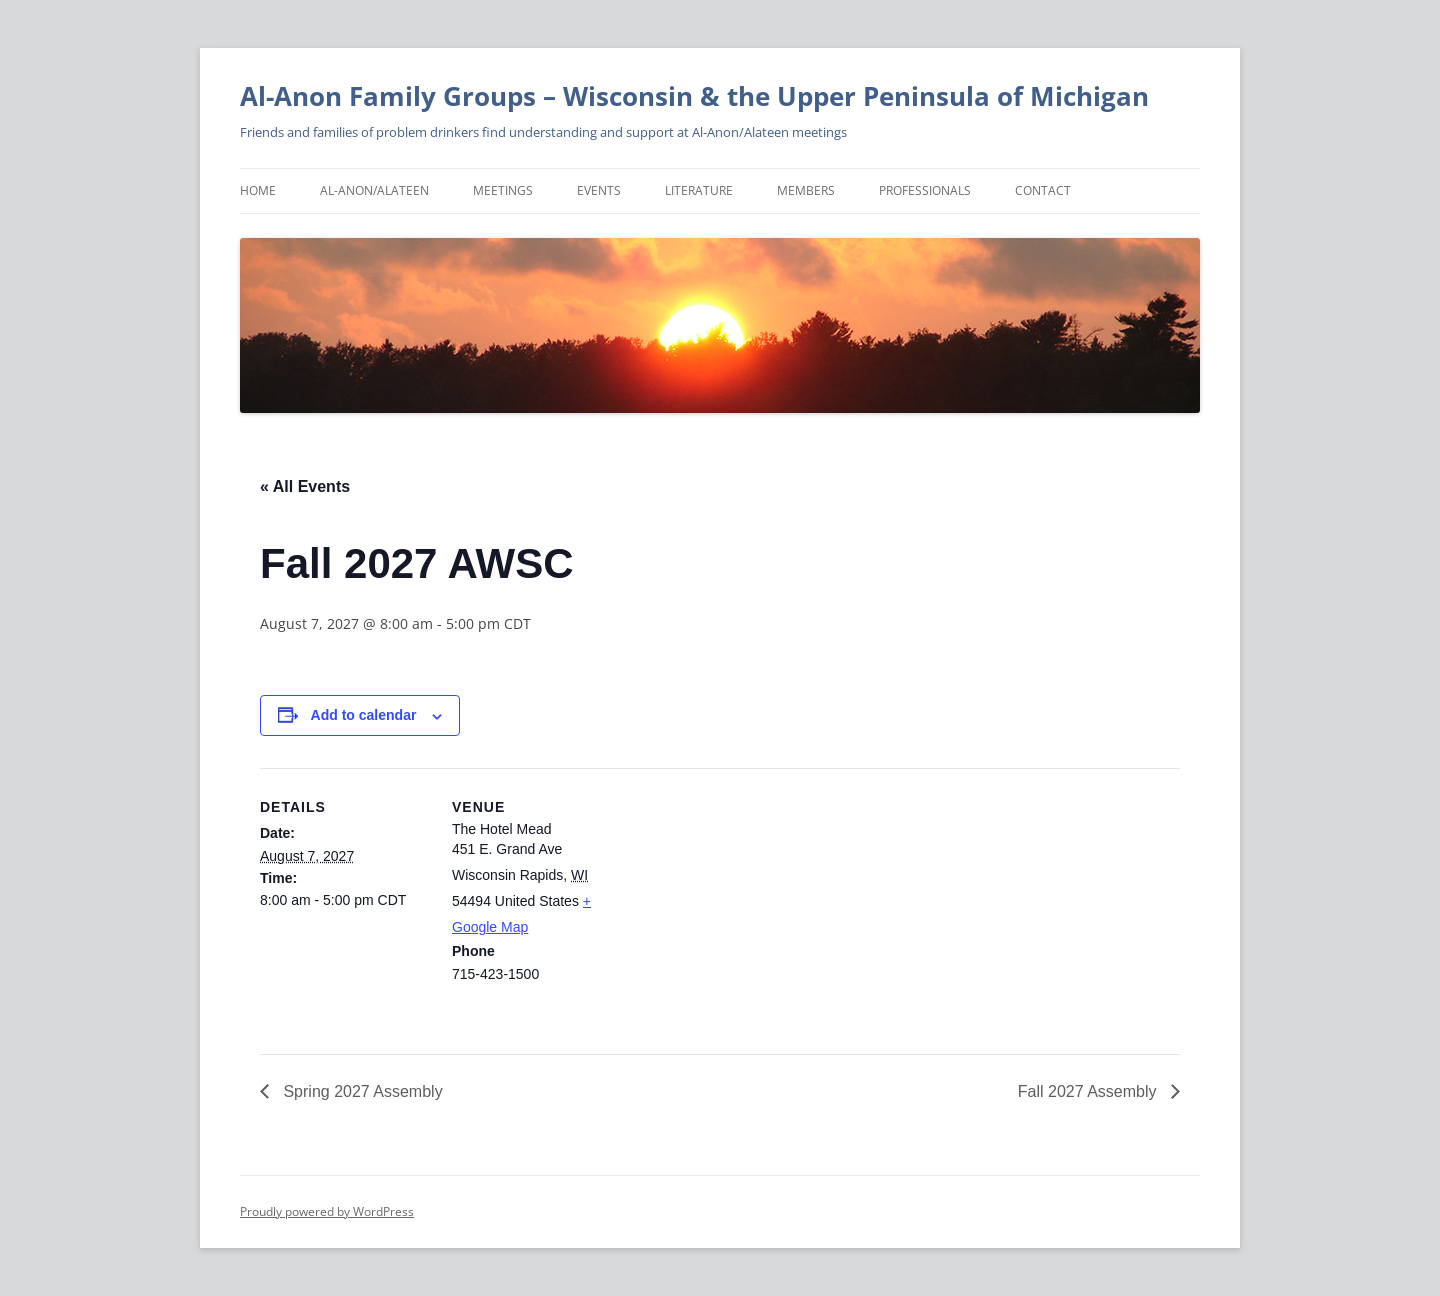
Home (258, 190)
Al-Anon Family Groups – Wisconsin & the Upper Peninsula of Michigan (694, 96)
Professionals (925, 190)
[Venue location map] (749, 906)
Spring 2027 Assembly (361, 1091)
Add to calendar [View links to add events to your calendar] (364, 715)
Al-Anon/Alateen (374, 190)
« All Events (305, 486)
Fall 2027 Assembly (1089, 1091)
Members (806, 190)
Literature (699, 190)
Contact (1043, 190)
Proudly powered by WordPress (327, 1211)
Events (599, 190)
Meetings (503, 190)
